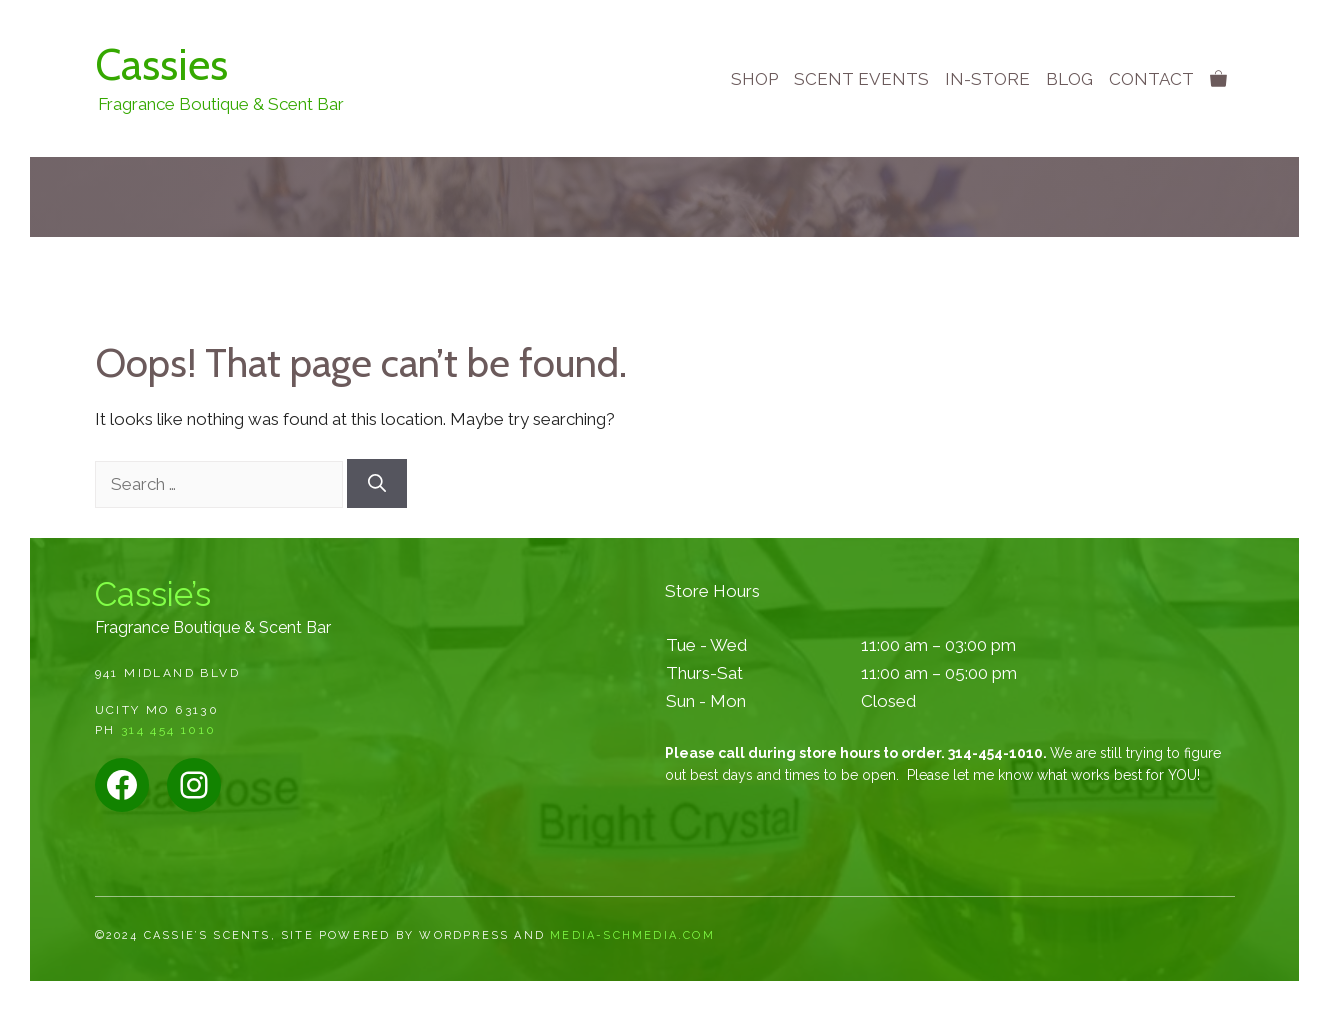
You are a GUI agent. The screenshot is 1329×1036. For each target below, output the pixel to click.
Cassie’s (153, 594)
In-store (987, 79)
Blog (1069, 79)
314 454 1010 (169, 730)
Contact (1151, 79)
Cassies (161, 65)
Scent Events (861, 79)
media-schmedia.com (632, 935)
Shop (754, 79)
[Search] (377, 483)
